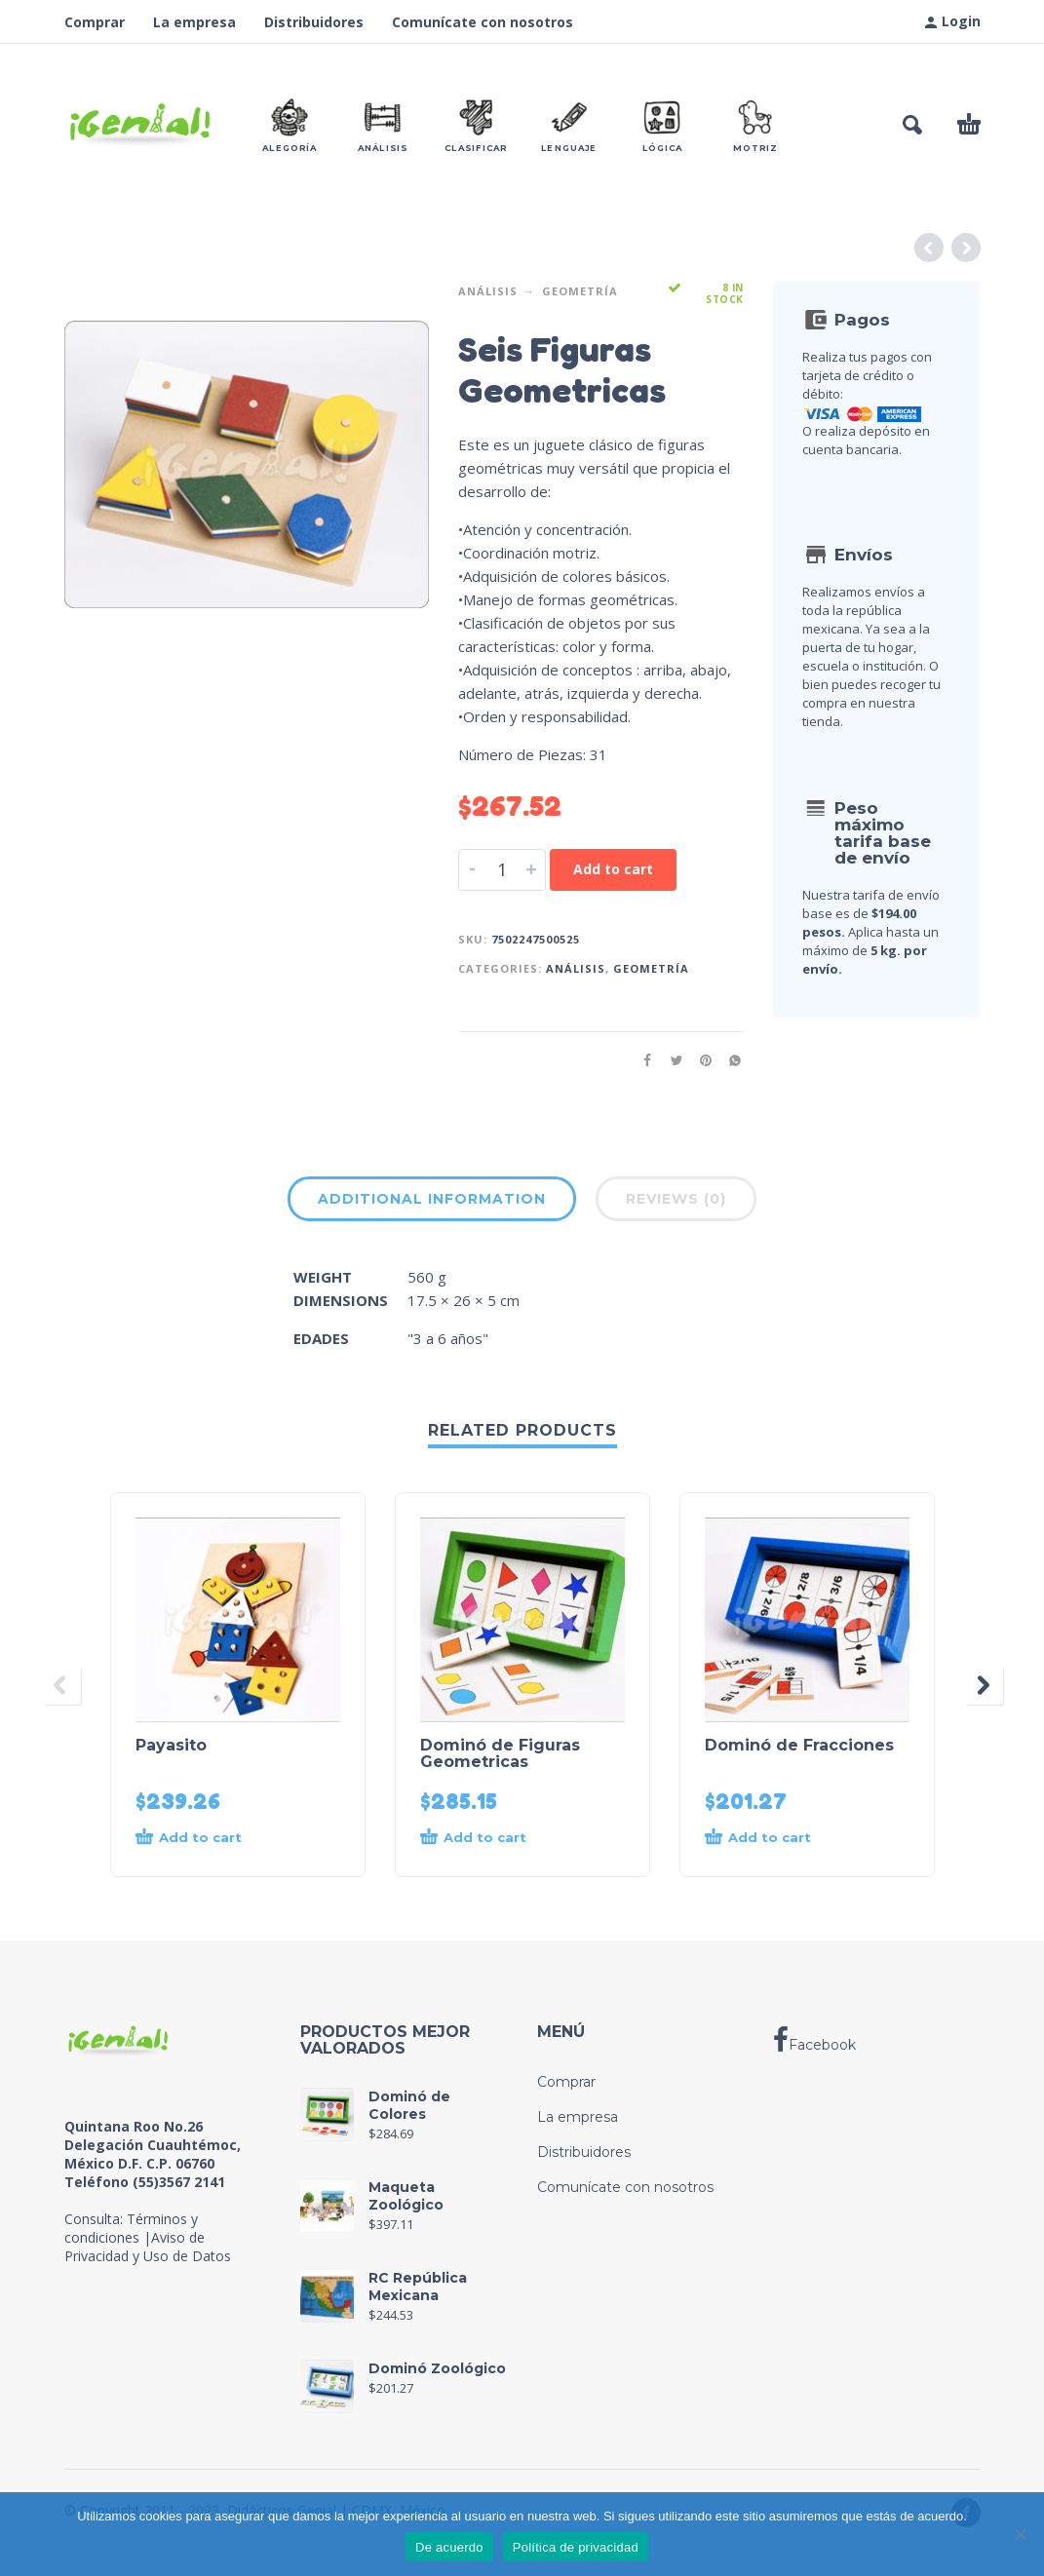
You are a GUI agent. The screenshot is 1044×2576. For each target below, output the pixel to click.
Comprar (94, 22)
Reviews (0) (676, 1199)
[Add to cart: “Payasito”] (218, 1838)
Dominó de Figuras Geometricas (500, 1753)
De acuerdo (449, 2547)
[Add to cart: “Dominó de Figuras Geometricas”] (503, 1838)
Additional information (432, 1199)
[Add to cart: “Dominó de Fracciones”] (788, 1838)
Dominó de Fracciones (799, 1745)
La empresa (194, 22)
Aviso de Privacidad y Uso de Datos (147, 2246)
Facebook (814, 2040)
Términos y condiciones (131, 2228)
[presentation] (61, 1685)
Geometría (580, 291)
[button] (912, 125)
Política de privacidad (575, 2547)
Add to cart (613, 869)
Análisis (488, 291)
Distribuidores (314, 22)
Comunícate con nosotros (482, 22)
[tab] (432, 1202)
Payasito (171, 1745)
